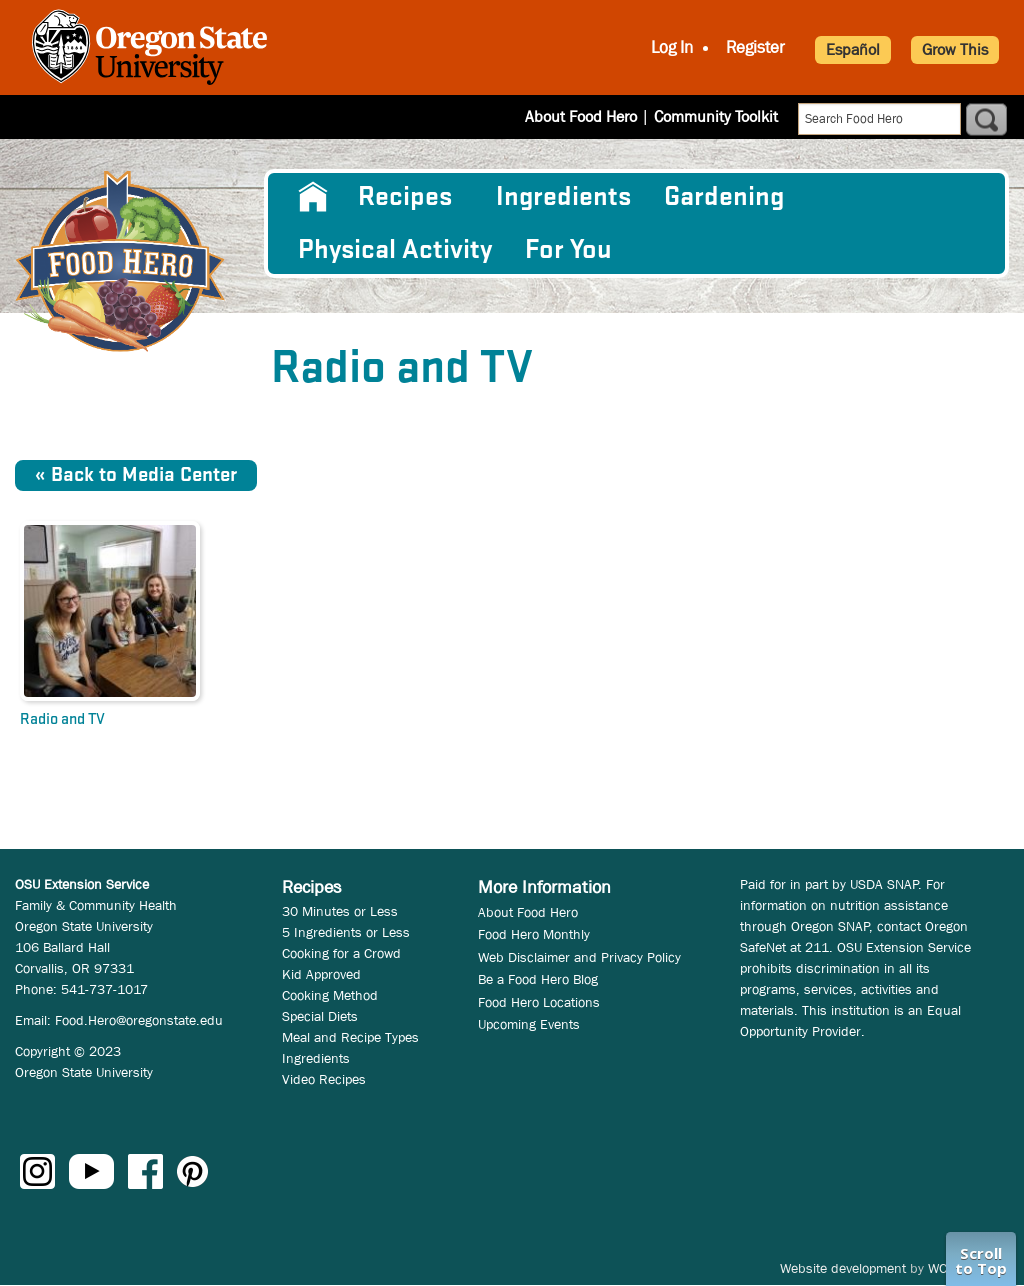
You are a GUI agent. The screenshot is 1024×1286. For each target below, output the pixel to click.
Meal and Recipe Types (350, 1037)
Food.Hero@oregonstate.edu (139, 1020)
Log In (672, 47)
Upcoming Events (529, 1024)
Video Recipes (324, 1079)
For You (568, 250)
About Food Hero (581, 116)
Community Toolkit (716, 116)
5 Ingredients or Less (346, 932)
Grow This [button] (955, 49)
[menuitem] (311, 197)
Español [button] (853, 49)
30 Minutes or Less (340, 911)
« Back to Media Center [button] (136, 475)
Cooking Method (330, 995)
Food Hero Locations (539, 1002)
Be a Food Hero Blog (538, 979)
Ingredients (563, 197)
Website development (843, 1268)
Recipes (405, 197)
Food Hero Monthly (534, 934)
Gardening (724, 197)
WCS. (943, 1268)
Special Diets (320, 1016)
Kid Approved (321, 974)
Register (755, 47)
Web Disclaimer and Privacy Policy (579, 957)
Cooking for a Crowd (341, 953)
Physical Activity (395, 250)
